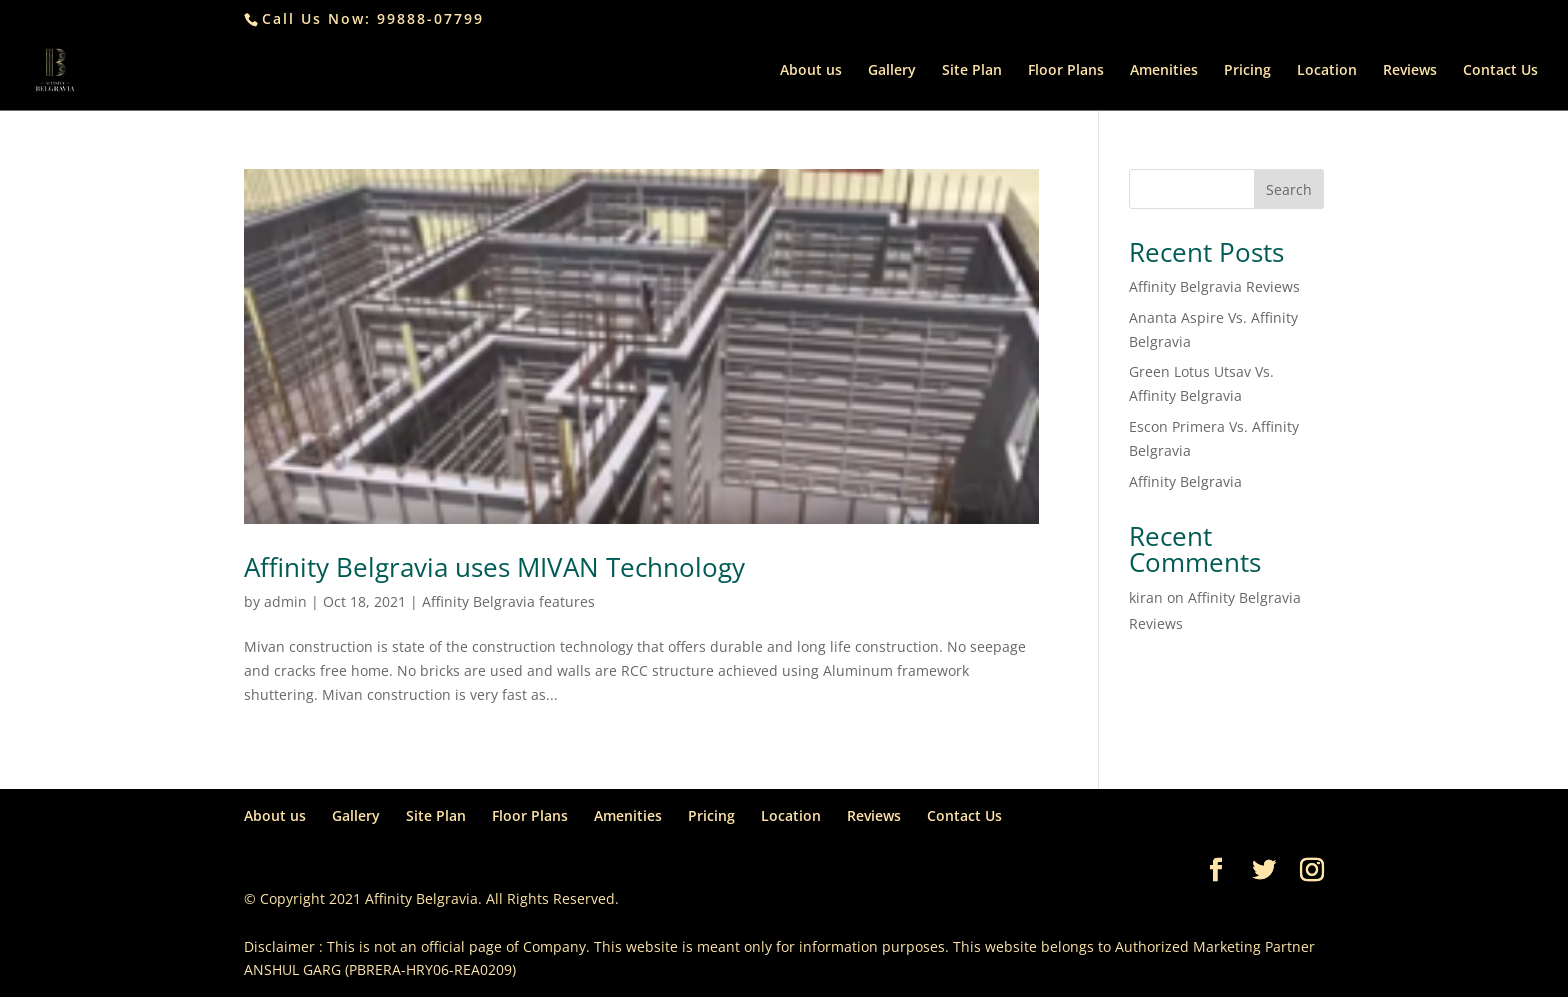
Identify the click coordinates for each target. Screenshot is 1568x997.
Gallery (892, 71)
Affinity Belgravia (1185, 481)
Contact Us (1500, 71)
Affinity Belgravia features (508, 601)
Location (1327, 71)
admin (285, 601)
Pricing (1247, 71)
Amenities (1164, 71)
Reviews (1410, 71)
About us (811, 71)
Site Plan (972, 71)
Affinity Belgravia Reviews (1214, 286)
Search (1289, 189)
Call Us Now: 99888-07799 (373, 18)
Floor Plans (1066, 71)
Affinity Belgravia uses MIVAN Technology (494, 567)
